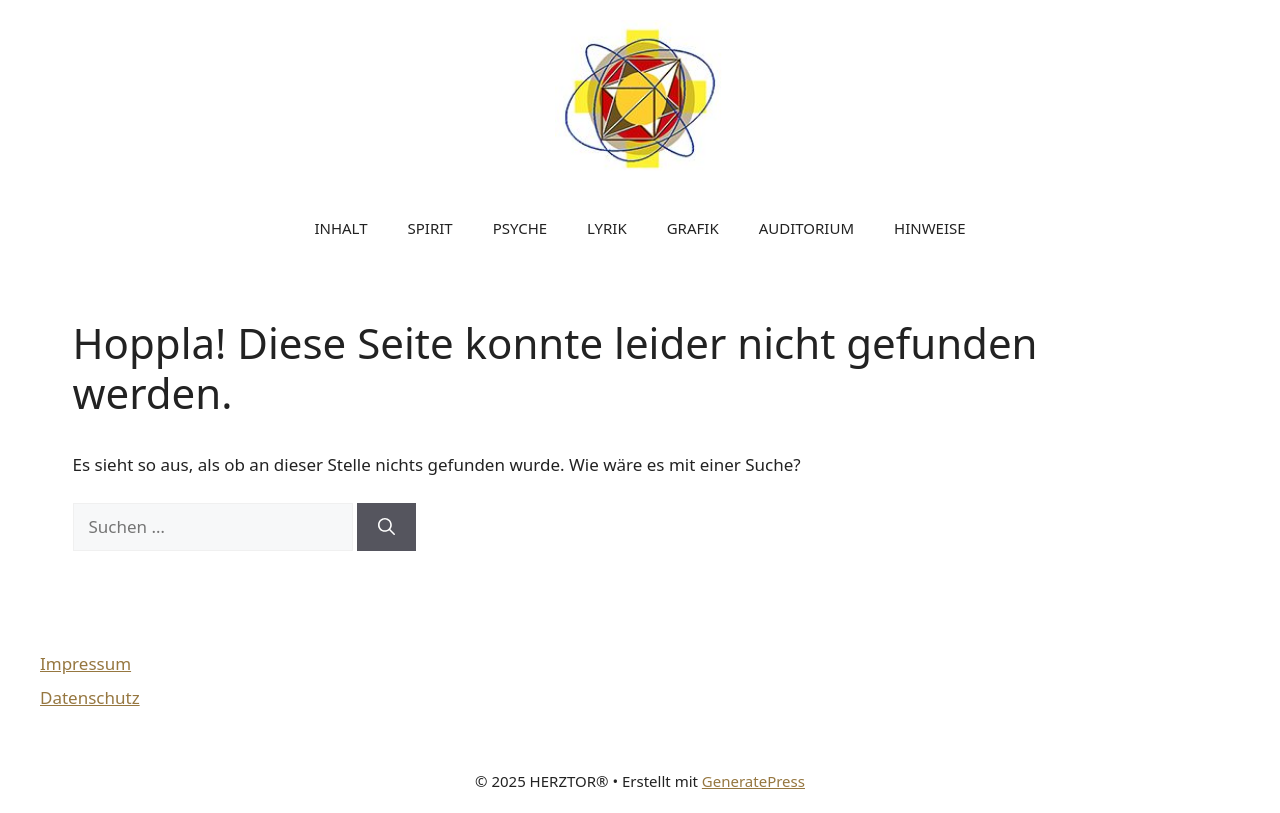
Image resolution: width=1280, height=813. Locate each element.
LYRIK (607, 228)
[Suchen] (386, 527)
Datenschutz (90, 697)
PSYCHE (520, 228)
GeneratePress (753, 781)
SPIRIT (430, 228)
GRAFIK (693, 228)
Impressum (85, 663)
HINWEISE (930, 228)
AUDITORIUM (806, 228)
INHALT (340, 228)
